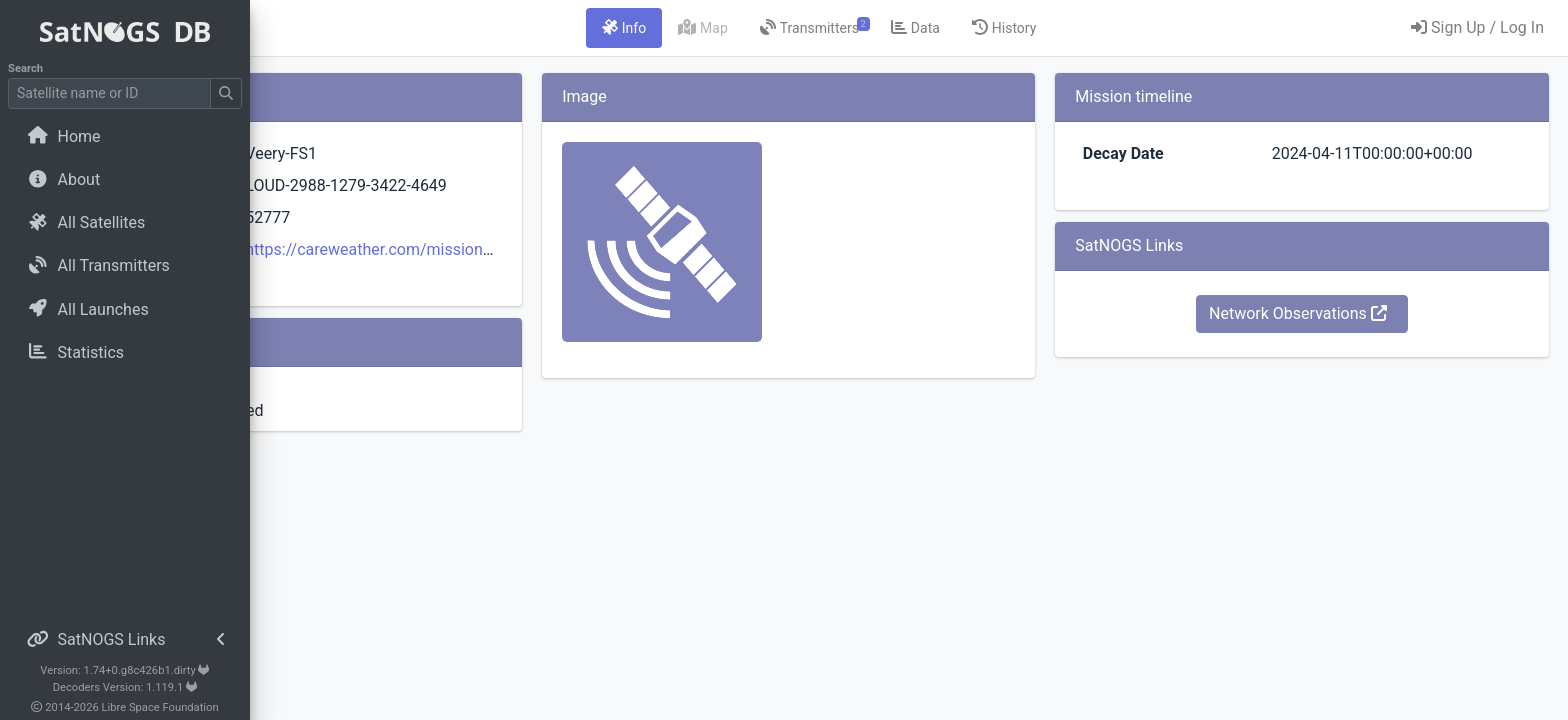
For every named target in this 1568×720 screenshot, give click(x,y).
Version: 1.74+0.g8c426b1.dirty (124, 670)
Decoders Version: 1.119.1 (125, 687)
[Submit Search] (226, 93)
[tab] (748, 28)
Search (25, 68)
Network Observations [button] (1339, 313)
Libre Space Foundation (160, 707)
